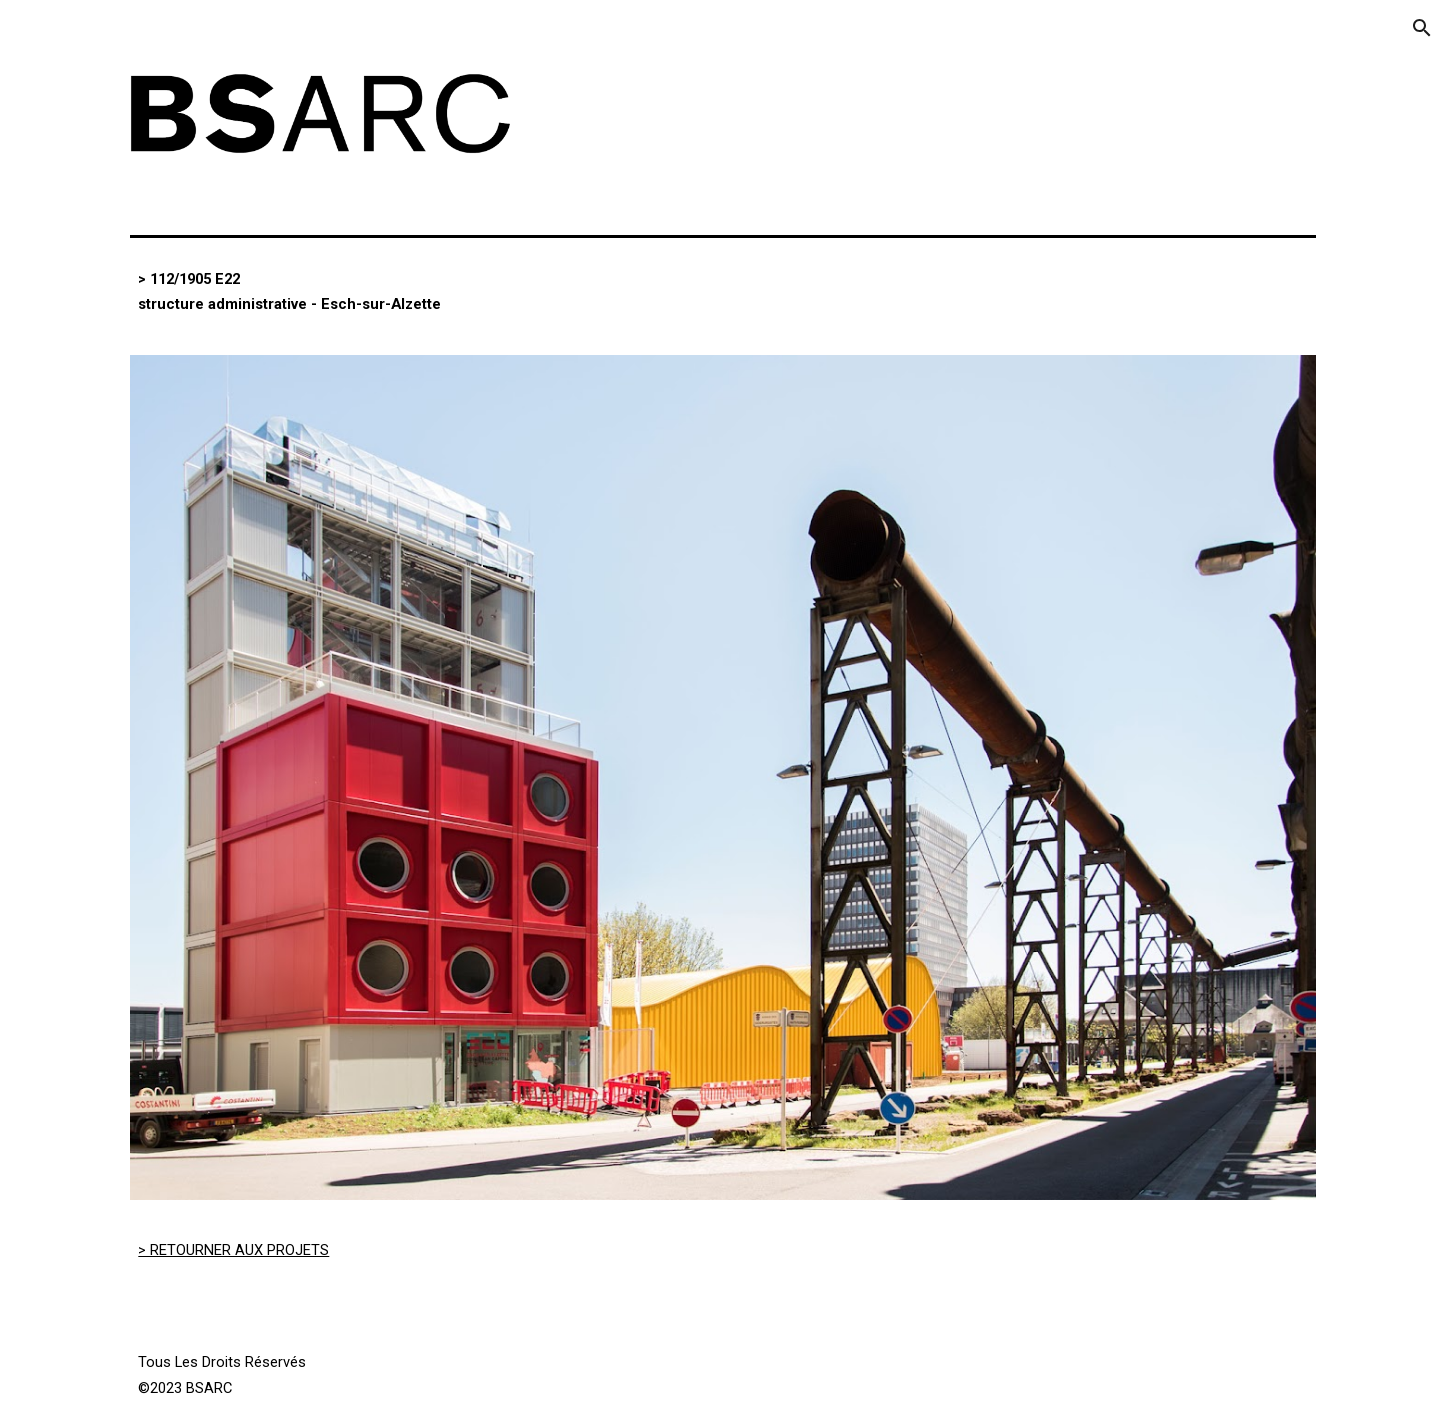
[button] (1422, 28)
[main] (420, 292)
